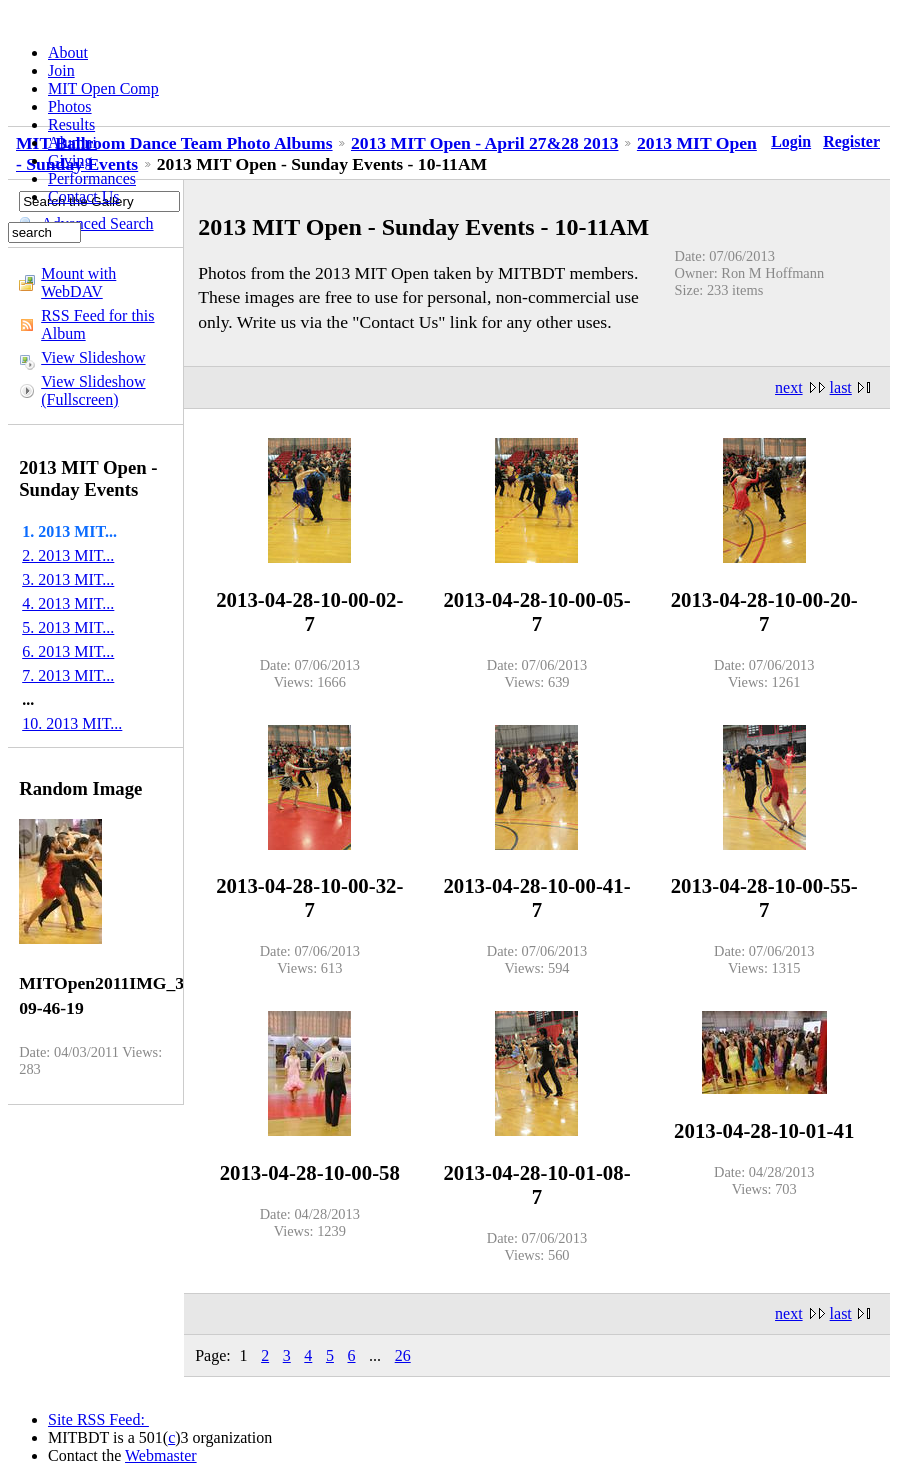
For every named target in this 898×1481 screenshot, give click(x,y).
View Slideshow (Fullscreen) (93, 390)
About (68, 52)
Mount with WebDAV (78, 282)
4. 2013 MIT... (68, 603)
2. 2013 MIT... (68, 555)
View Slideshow (93, 357)
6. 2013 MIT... (68, 651)
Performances (92, 178)
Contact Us (84, 196)
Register (851, 141)
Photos (70, 106)
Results (71, 124)
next (789, 387)
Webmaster (161, 1455)
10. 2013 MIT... (72, 723)
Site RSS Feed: (98, 1419)
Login (791, 141)
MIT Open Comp (103, 88)
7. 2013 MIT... (68, 675)
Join (61, 70)
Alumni (72, 142)
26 (403, 1355)
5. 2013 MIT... (68, 627)
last (841, 387)
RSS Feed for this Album (97, 324)
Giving (70, 160)
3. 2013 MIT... (68, 579)
